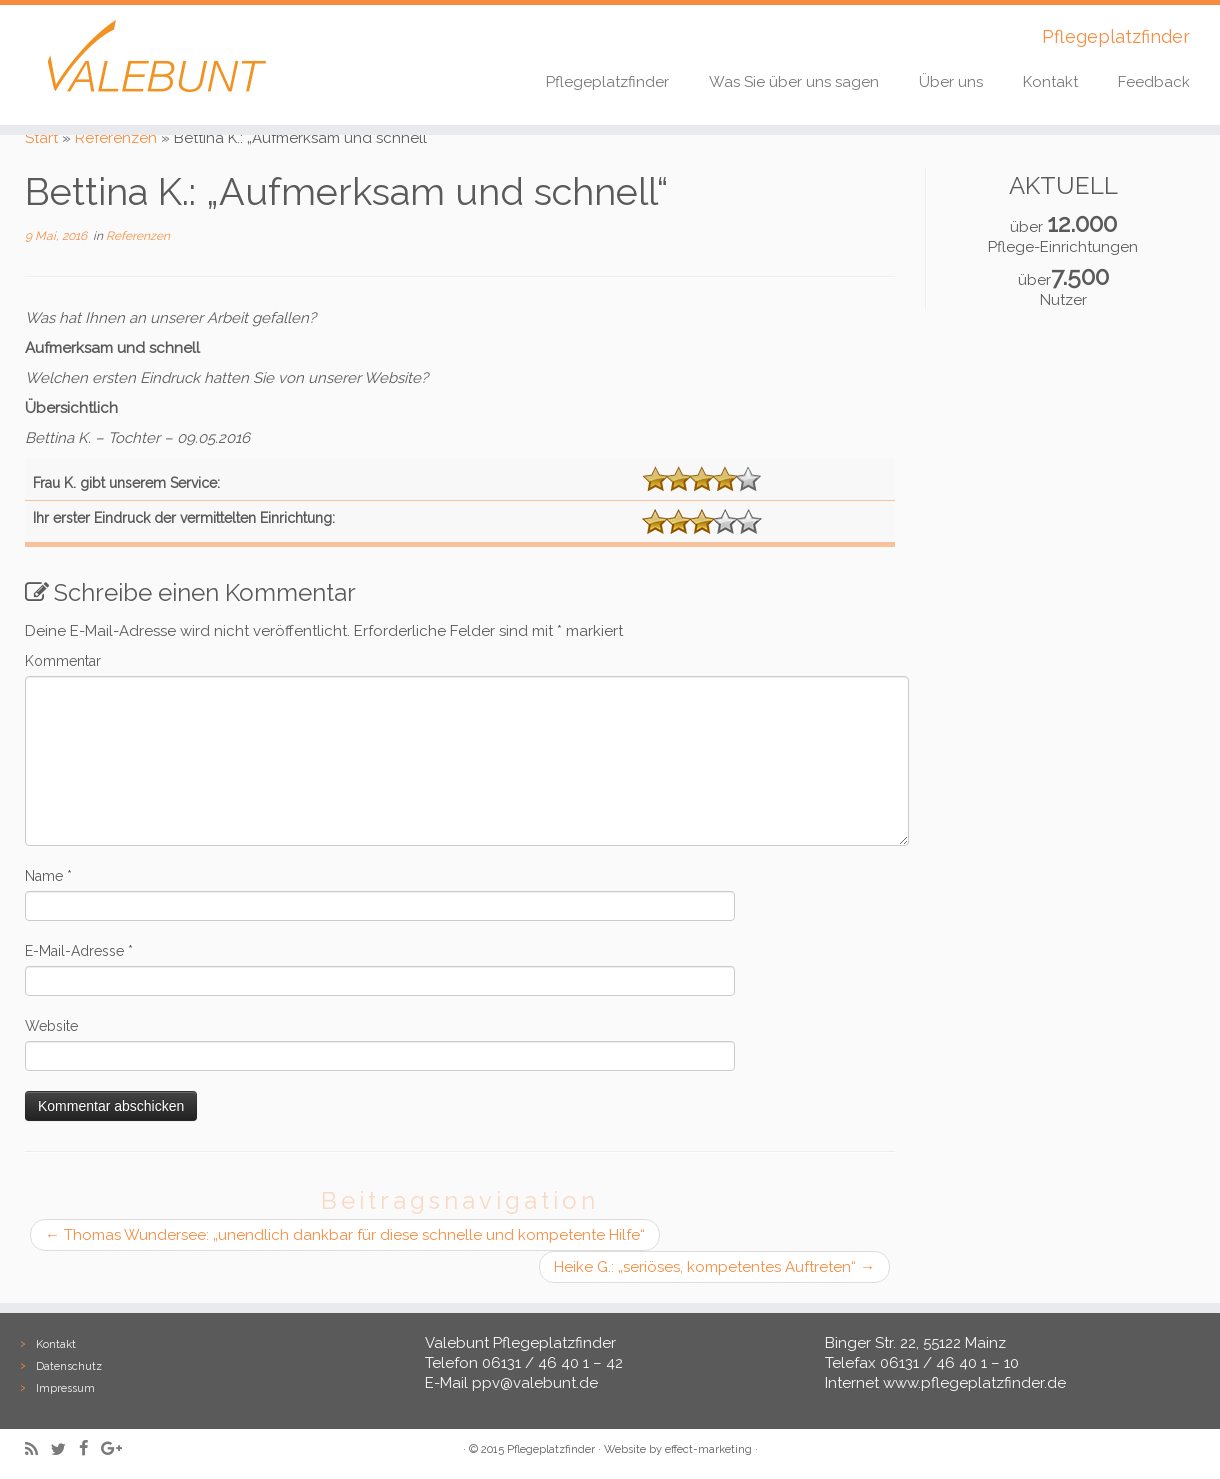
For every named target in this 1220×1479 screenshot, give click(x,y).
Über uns (951, 82)
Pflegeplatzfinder (607, 82)
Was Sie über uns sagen (794, 82)
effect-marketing (708, 1449)
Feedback (1154, 82)
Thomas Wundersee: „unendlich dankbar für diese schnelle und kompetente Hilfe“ (345, 1235)
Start (41, 138)
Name (48, 876)
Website (51, 1026)
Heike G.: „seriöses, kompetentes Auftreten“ (714, 1267)
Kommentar (63, 661)
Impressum (65, 1388)
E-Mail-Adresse (79, 951)
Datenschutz (69, 1366)
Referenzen (116, 138)
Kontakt (1050, 82)
